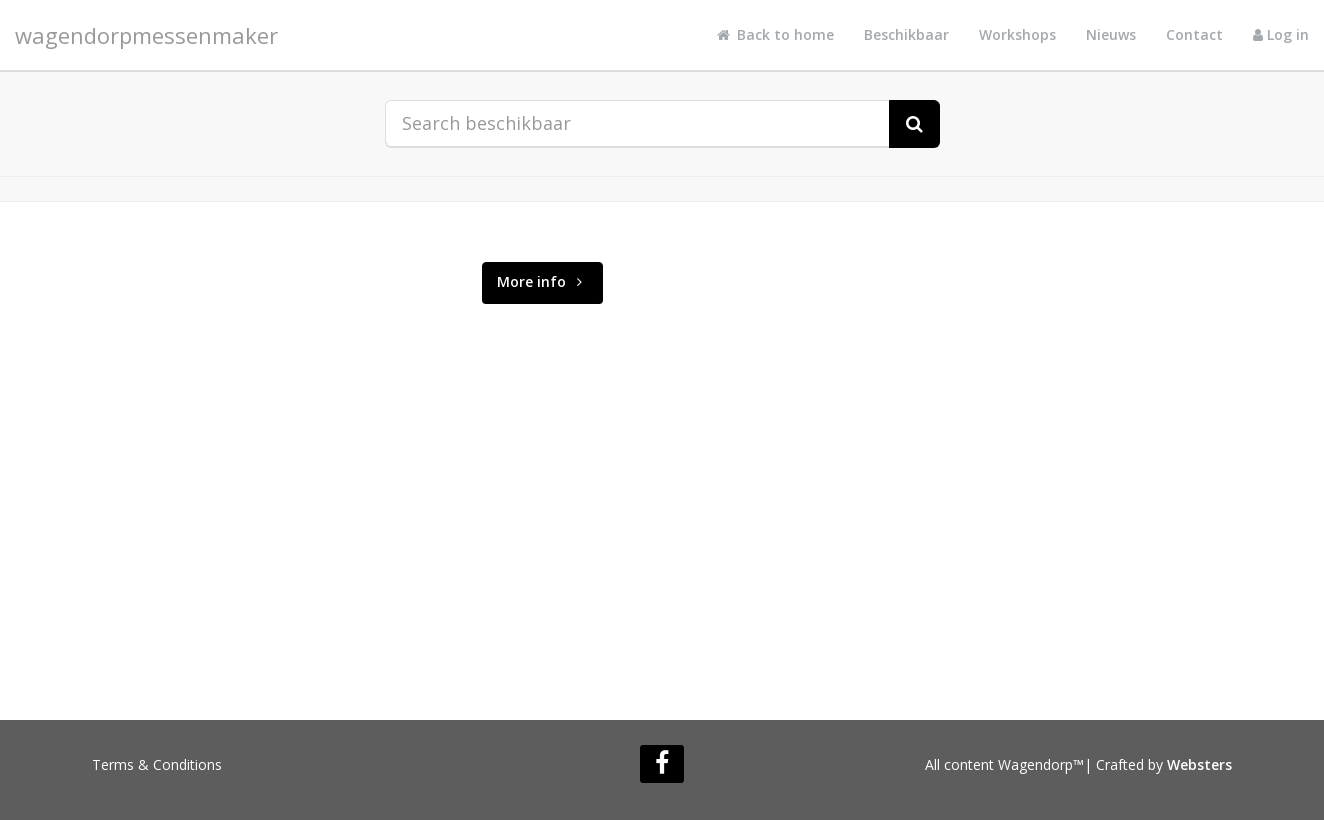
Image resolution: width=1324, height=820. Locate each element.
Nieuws (1111, 34)
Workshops (1017, 34)
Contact (1194, 34)
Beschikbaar (906, 34)
